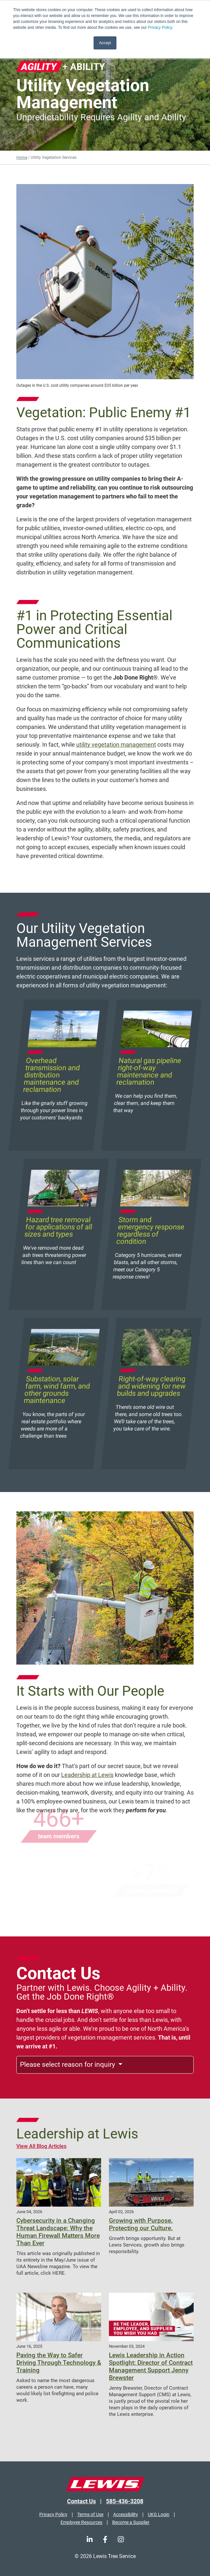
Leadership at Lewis (87, 1774)
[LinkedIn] (89, 2539)
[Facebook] (105, 2539)
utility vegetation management (116, 744)
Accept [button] (105, 43)
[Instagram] (121, 2539)
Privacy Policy (160, 27)
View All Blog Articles (41, 2146)
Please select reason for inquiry (68, 2064)
